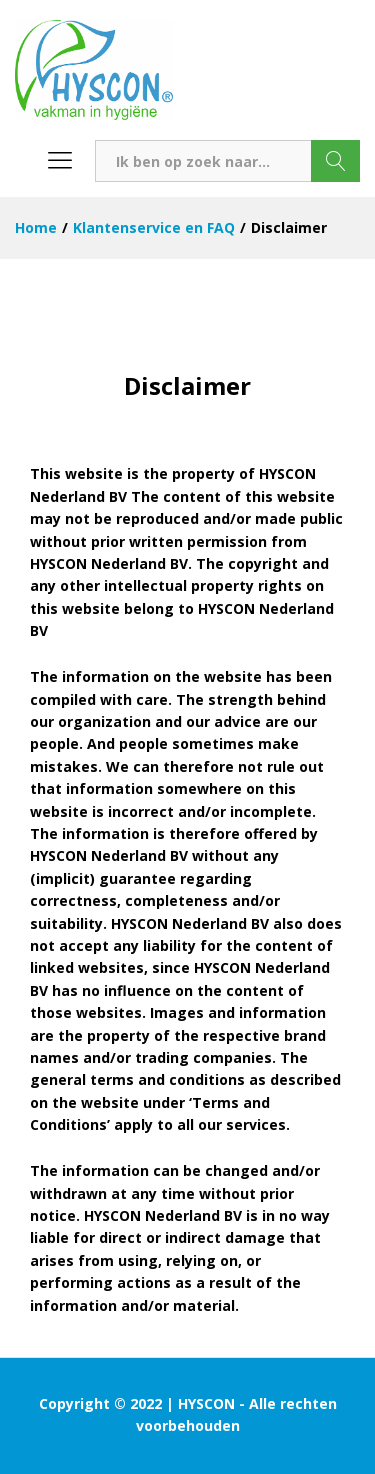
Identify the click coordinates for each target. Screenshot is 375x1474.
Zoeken (335, 161)
